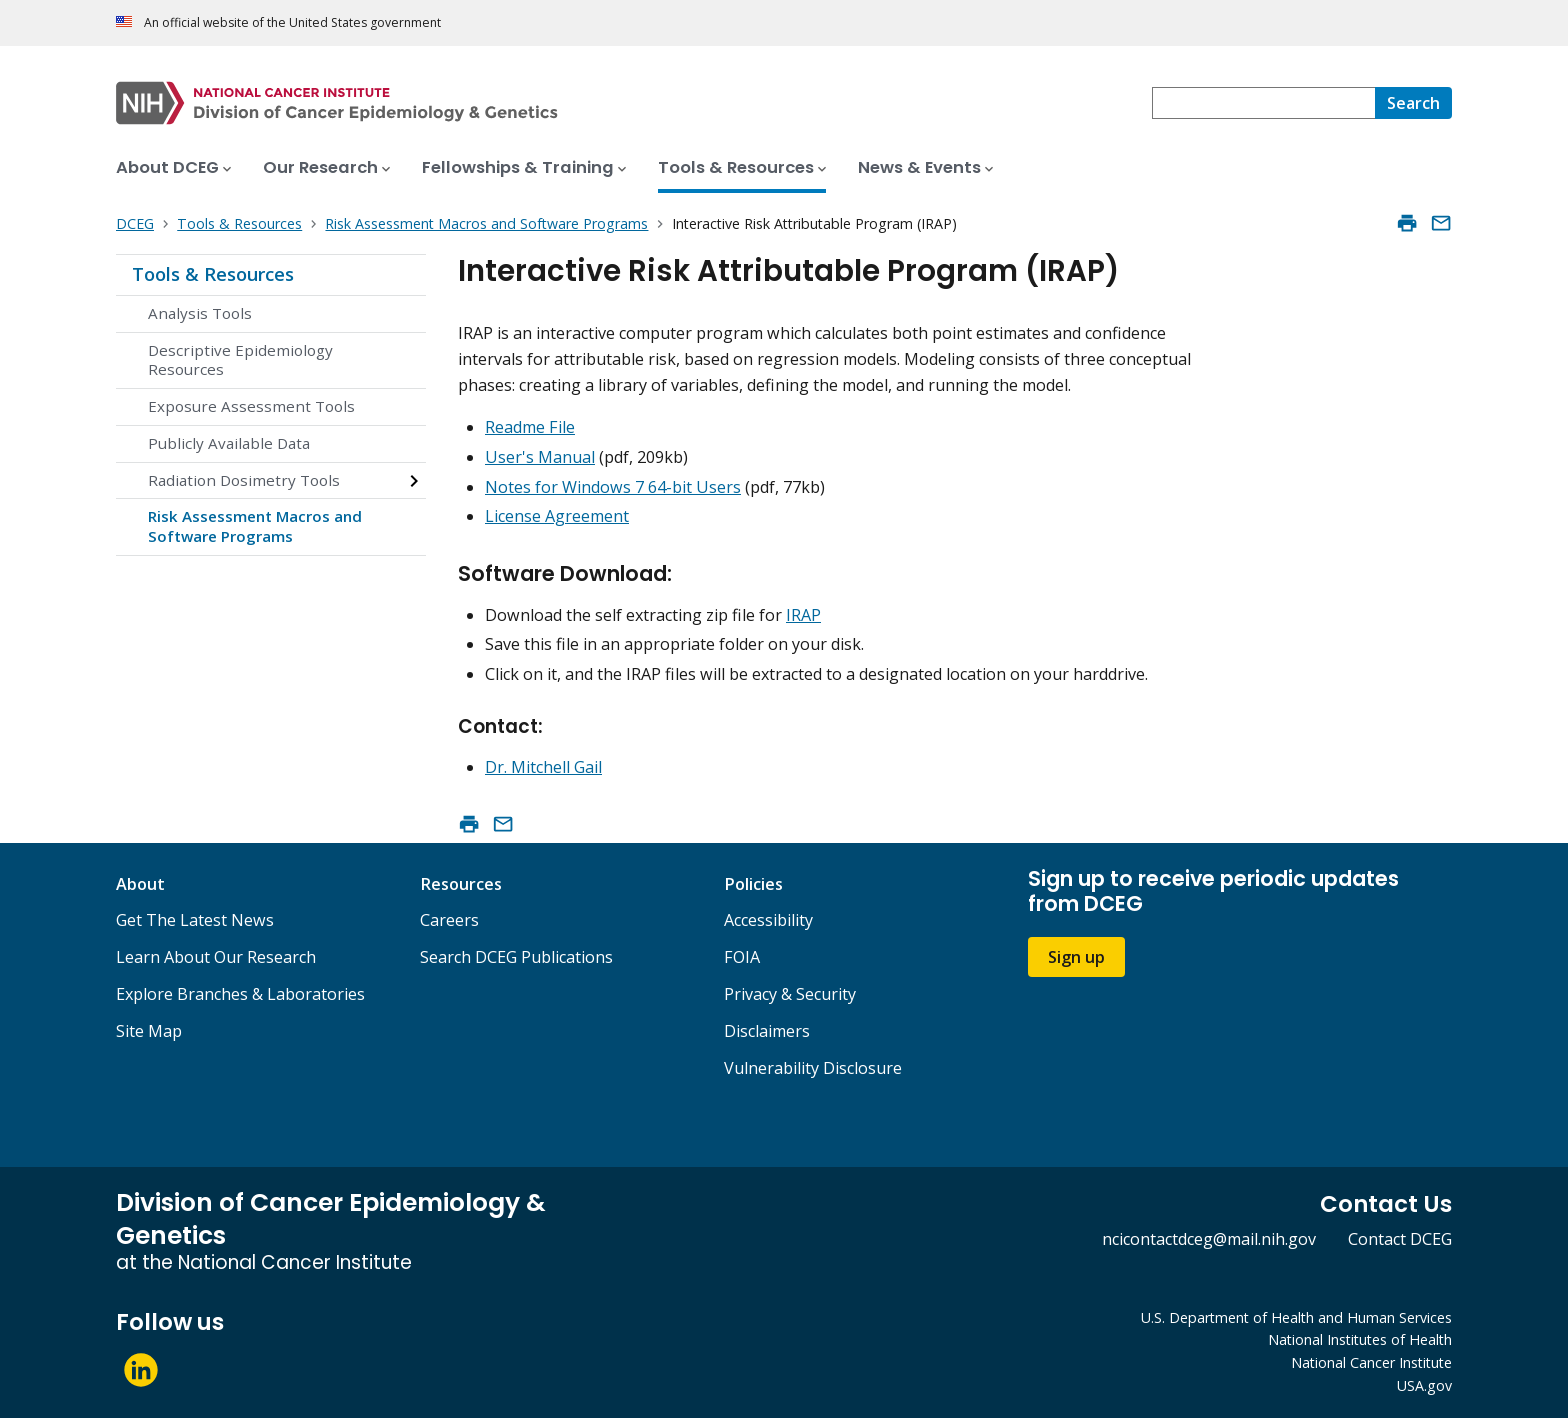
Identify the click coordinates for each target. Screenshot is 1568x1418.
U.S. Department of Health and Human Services (1296, 1317)
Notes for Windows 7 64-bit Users (613, 487)
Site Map (149, 1031)
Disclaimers (767, 1031)
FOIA (742, 957)
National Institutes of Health (1360, 1339)
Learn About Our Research (216, 957)
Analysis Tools (200, 313)
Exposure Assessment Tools (251, 406)
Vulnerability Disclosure (813, 1068)
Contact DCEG (1400, 1239)
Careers (449, 920)
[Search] (1413, 103)
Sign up (1076, 957)
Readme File (530, 427)
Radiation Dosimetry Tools (244, 480)
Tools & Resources (213, 274)
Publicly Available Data (229, 443)
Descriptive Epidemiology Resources (240, 360)
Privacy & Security (790, 994)
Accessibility (768, 920)
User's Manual (540, 457)
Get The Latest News (195, 920)
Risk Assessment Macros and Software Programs (255, 526)
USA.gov (1424, 1385)
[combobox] (1263, 103)
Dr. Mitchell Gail (543, 767)
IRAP (803, 615)
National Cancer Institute (1371, 1362)
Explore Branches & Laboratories (240, 994)
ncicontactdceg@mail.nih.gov (1209, 1239)
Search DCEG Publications (516, 957)
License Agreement (557, 516)
